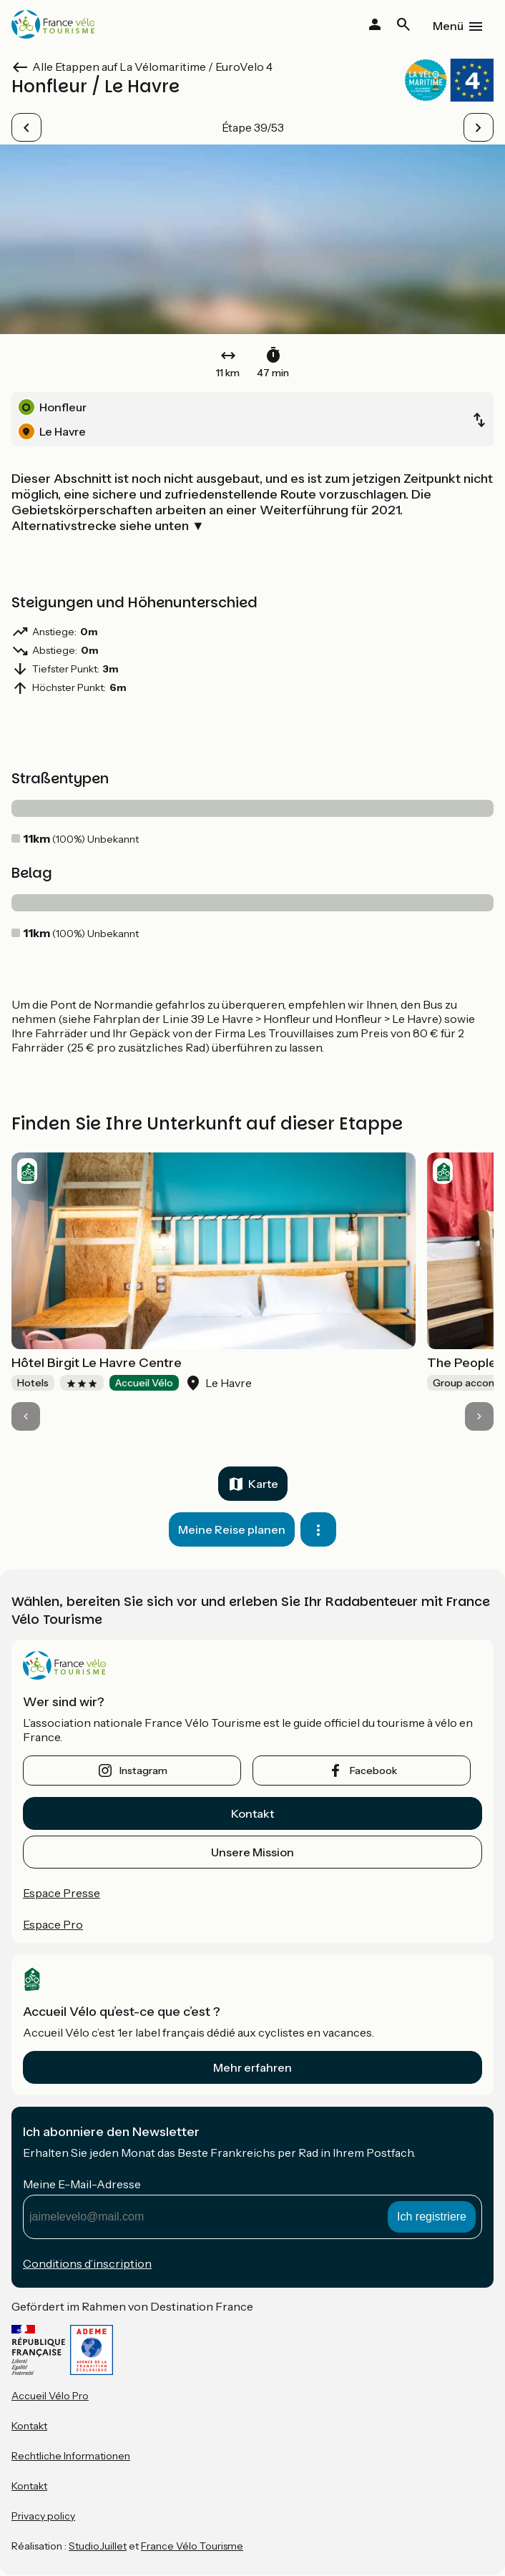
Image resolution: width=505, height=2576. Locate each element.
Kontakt (252, 1813)
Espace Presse (61, 1893)
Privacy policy (43, 2515)
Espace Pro (53, 1924)
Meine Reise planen (231, 1529)
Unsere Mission (252, 1852)
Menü (448, 26)
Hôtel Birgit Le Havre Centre (96, 1363)
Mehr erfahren (252, 2067)
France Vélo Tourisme (192, 2546)
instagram (143, 1770)
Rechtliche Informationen (70, 2455)
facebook (373, 1770)
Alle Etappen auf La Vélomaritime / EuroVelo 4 (152, 66)
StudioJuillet (98, 2546)
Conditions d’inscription (87, 2263)
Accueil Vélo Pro (50, 2395)
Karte (263, 1483)
